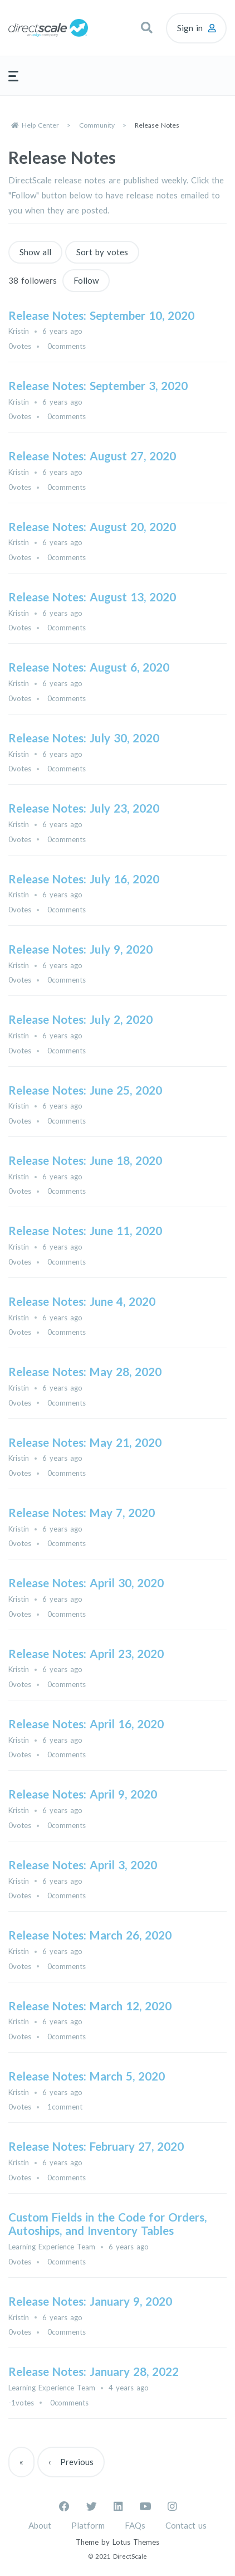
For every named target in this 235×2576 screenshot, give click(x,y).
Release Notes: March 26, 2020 (90, 1935)
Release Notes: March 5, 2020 (86, 2076)
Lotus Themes (135, 2542)
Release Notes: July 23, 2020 (83, 808)
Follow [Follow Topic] (86, 280)
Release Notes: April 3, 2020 (82, 1865)
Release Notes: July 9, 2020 (80, 949)
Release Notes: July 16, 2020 (83, 879)
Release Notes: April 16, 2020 (86, 1724)
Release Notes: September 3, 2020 (98, 385)
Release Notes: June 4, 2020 (81, 1301)
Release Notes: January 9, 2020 (90, 2301)
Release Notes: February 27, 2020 (96, 2146)
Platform (88, 2525)
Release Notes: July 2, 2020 (80, 1019)
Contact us (186, 2525)
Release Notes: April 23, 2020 (86, 1653)
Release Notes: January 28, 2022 (93, 2371)
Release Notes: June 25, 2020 (85, 1090)
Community (97, 125)
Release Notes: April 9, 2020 (82, 1794)
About (39, 2525)
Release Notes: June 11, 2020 (85, 1230)
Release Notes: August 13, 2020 (92, 597)
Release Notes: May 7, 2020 (81, 1512)
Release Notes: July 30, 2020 (83, 738)
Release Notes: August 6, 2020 (88, 667)
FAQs (135, 2525)
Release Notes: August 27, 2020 (92, 456)
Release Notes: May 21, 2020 (84, 1442)
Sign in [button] (190, 28)
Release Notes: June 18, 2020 (85, 1160)
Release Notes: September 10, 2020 (101, 315)
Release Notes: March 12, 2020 (90, 2006)
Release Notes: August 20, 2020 (92, 526)
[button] (146, 28)
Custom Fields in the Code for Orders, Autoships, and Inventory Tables (107, 2224)
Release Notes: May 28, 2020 (84, 1371)
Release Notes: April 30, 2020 (86, 1583)
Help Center (40, 125)
